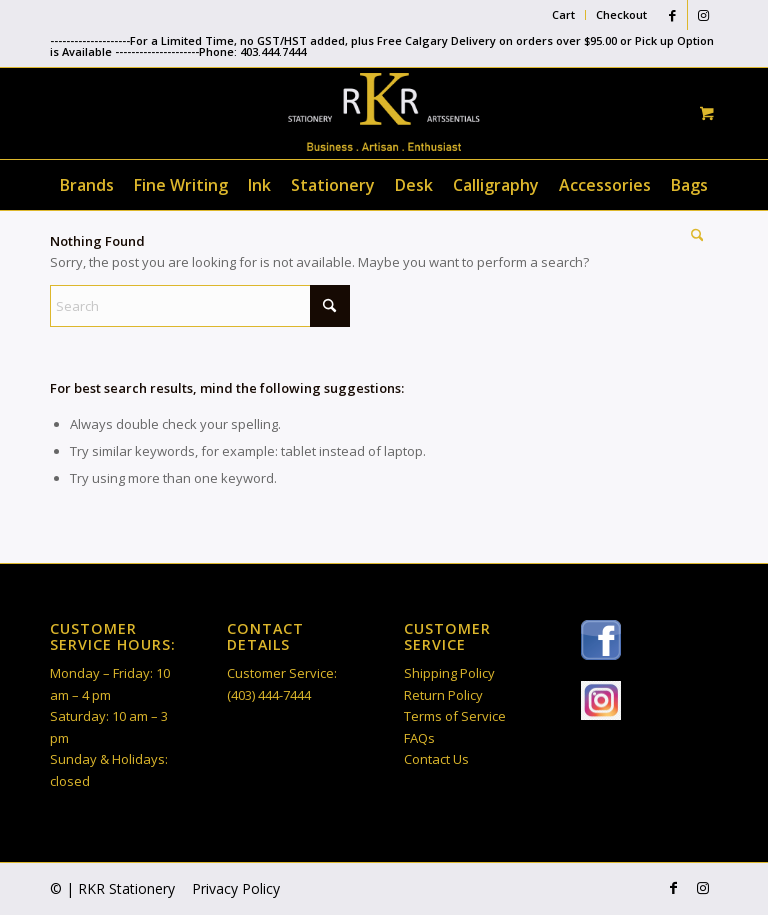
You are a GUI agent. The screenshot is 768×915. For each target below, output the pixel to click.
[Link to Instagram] (703, 15)
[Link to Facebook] (672, 15)
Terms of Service (455, 716)
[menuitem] (564, 15)
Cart (563, 14)
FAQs (419, 738)
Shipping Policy (449, 673)
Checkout (621, 14)
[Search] (692, 235)
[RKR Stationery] (384, 112)
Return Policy (443, 695)
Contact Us (436, 759)
